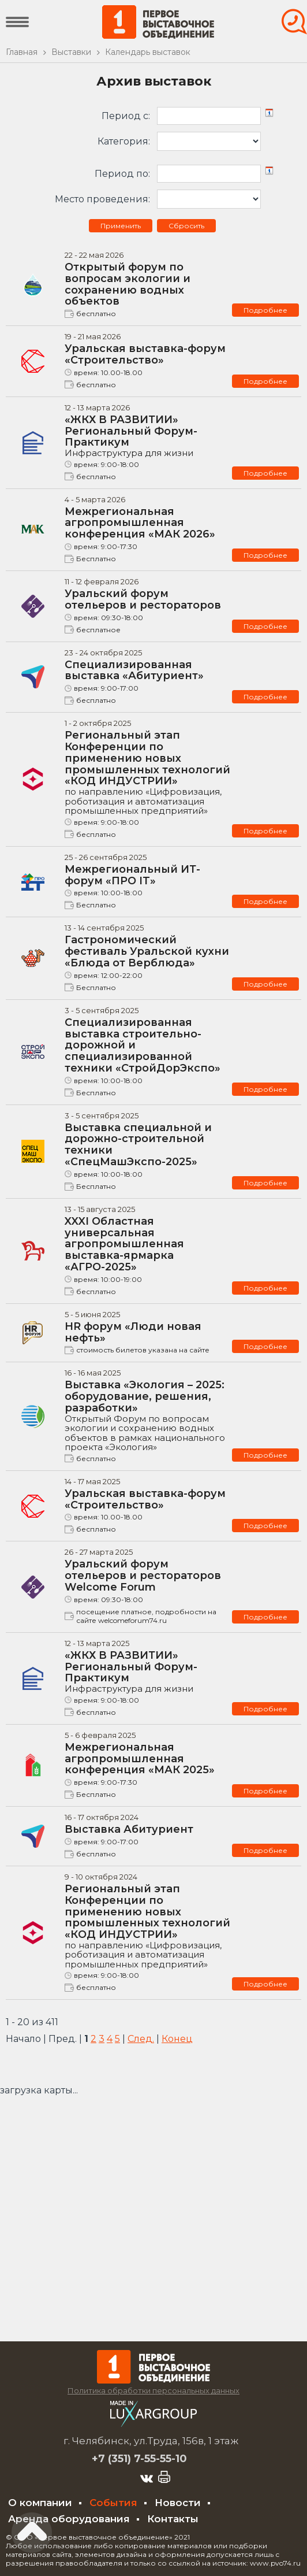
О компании (40, 2502)
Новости (178, 2502)
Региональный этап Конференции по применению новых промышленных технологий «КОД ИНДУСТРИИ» (148, 772)
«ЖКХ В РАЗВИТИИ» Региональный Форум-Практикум (148, 435)
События (113, 2502)
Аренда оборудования (69, 2519)
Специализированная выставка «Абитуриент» (134, 670)
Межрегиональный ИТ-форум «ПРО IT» (132, 875)
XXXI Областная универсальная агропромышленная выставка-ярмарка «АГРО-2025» (124, 1244)
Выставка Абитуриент (129, 1829)
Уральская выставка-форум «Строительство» (145, 354)
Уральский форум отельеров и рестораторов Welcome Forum (143, 1575)
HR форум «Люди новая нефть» (133, 1332)
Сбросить (186, 225)
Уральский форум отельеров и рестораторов (143, 599)
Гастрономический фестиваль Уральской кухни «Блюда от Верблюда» (147, 951)
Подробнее (265, 310)
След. (141, 2038)
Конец (177, 2038)
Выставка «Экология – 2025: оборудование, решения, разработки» (148, 1415)
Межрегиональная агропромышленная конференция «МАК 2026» (140, 523)
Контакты (173, 2519)
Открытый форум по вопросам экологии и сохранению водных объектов (127, 284)
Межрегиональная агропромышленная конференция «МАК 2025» (140, 1759)
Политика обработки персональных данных (153, 2390)
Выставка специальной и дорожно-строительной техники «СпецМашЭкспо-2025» (138, 1144)
